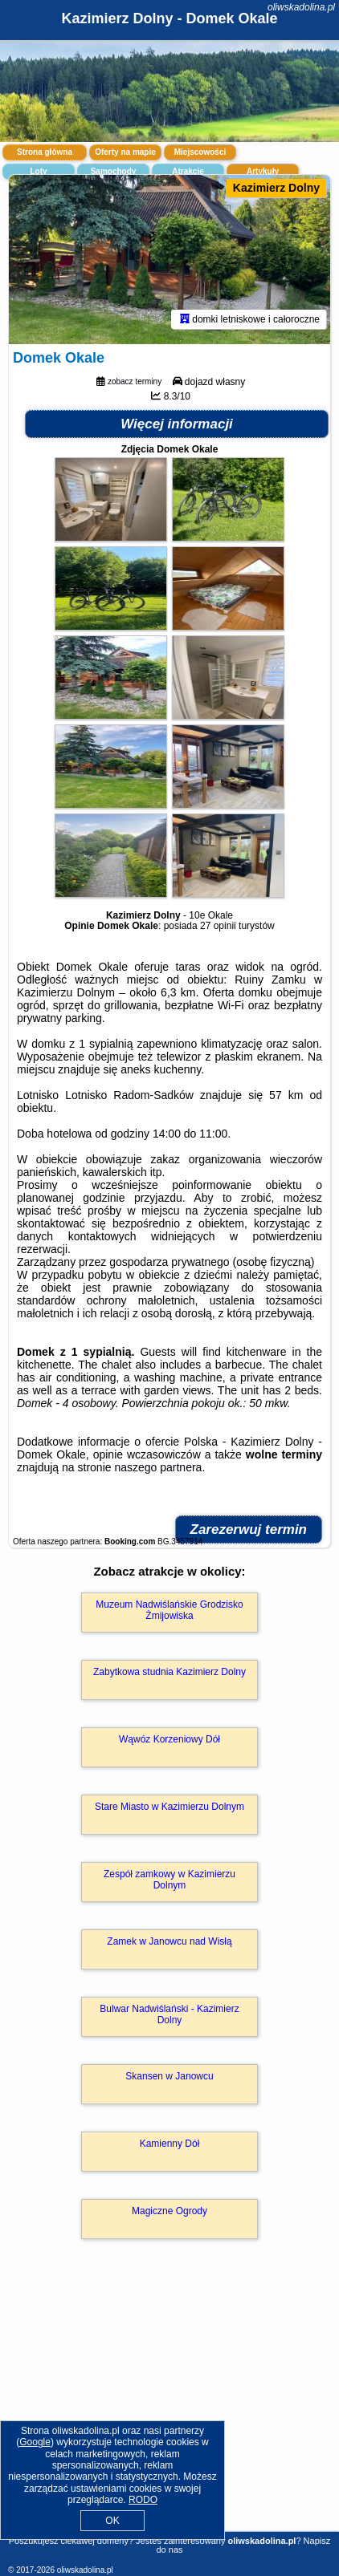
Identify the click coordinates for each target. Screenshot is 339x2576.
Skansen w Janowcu (169, 2076)
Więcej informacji (176, 424)
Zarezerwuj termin (249, 1529)
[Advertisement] (169, 2408)
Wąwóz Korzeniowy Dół (169, 1739)
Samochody (114, 171)
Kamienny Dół (170, 2143)
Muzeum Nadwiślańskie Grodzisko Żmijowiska (169, 1610)
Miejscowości (200, 152)
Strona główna (44, 152)
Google (35, 2442)
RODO (143, 2499)
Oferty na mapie (125, 152)
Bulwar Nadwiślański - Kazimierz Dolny (169, 2014)
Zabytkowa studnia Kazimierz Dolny (169, 1671)
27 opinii (218, 925)
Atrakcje (187, 171)
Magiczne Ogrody (169, 2211)
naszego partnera (158, 1467)
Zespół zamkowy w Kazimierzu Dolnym (169, 1879)
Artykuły (263, 171)
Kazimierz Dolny (276, 187)
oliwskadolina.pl (301, 7)
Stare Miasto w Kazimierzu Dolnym (169, 1806)
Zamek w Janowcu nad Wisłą (169, 1941)
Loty (38, 171)
